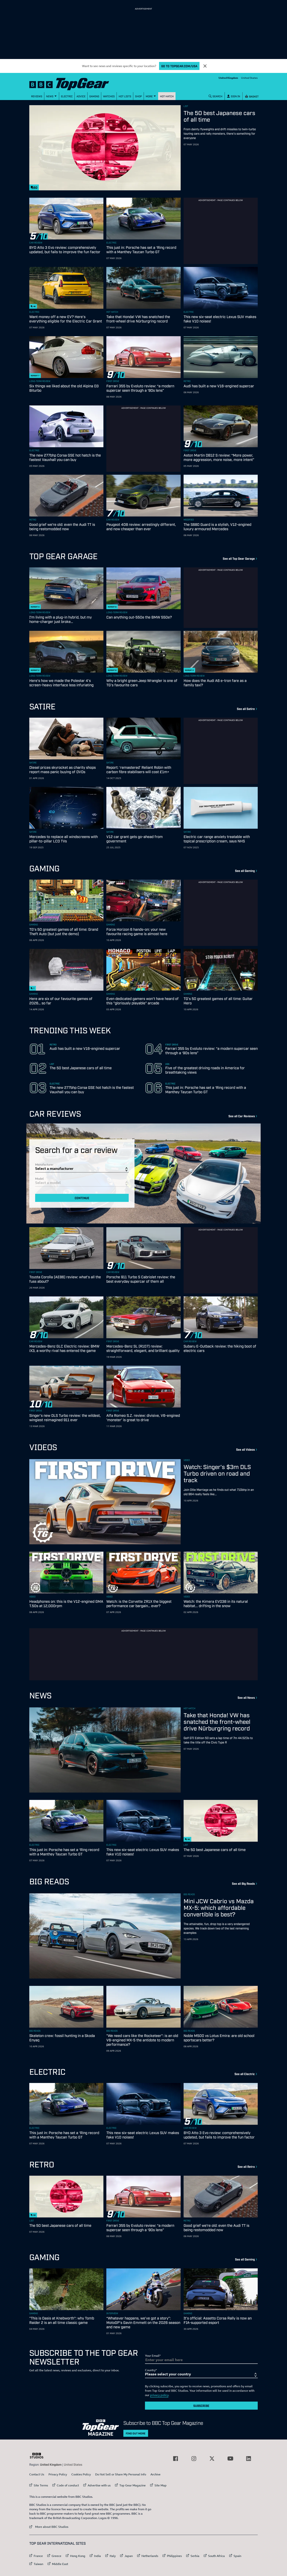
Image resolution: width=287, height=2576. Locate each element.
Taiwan (38, 2564)
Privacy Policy (58, 2474)
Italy (113, 2556)
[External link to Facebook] (175, 2458)
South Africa (216, 2556)
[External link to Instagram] (194, 2458)
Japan (128, 2556)
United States (249, 78)
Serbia (195, 2556)
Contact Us (36, 2474)
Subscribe (201, 2405)
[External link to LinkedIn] (248, 2458)
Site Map (160, 2485)
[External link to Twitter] (212, 2458)
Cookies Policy (81, 2474)
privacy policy (159, 2395)
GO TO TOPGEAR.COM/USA (179, 66)
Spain (237, 2556)
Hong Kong (77, 2556)
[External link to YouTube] (230, 2458)
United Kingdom (228, 78)
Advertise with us (99, 2485)
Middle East (60, 2564)
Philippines (174, 2556)
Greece (56, 2556)
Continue (82, 1198)
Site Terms (41, 2485)
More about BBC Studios (48, 2527)
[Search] (215, 96)
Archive (155, 2474)
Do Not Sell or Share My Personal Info (120, 2474)
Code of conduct (68, 2485)
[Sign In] (233, 96)
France (38, 2556)
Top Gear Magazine (132, 2485)
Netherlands (149, 2556)
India (97, 2556)
